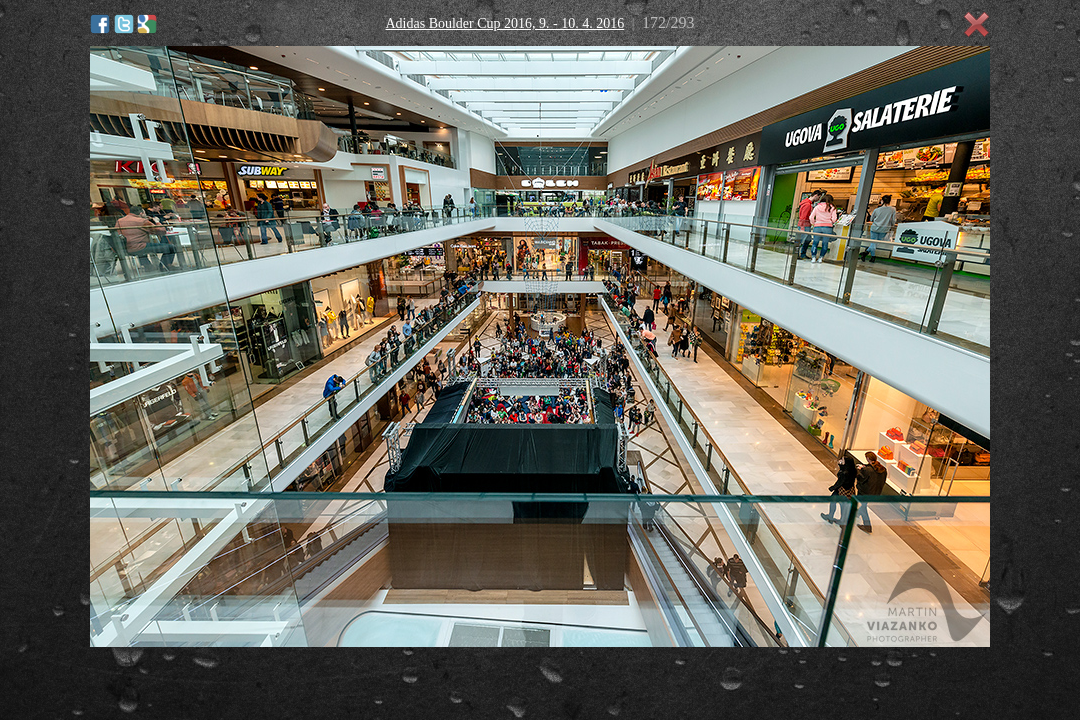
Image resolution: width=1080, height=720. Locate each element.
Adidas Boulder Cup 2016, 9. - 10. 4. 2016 (504, 23)
